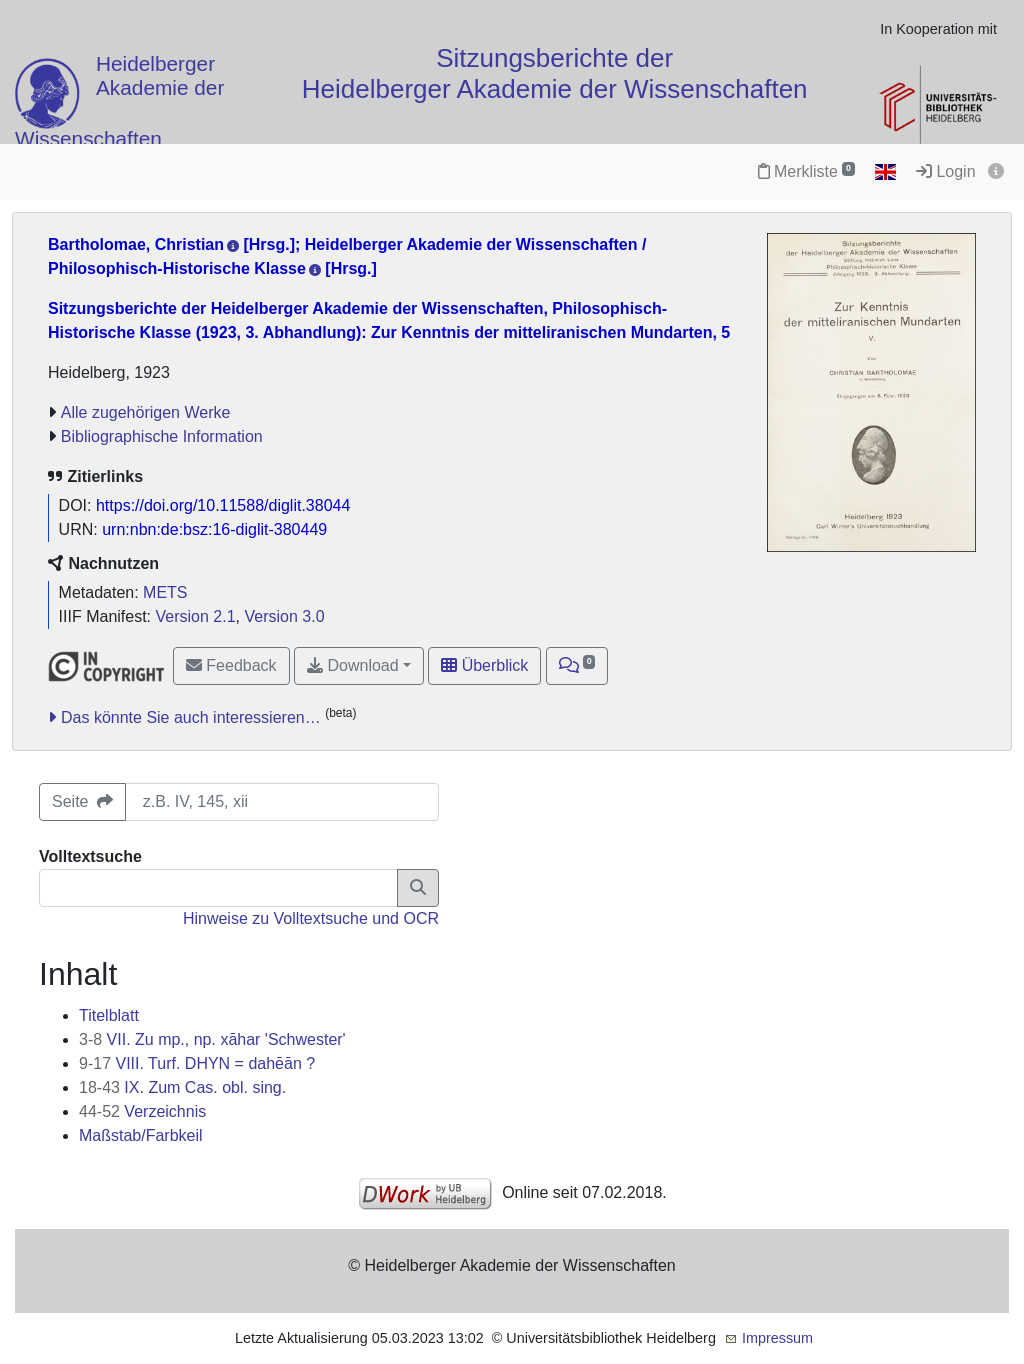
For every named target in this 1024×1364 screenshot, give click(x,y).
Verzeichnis (142, 1111)
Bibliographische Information (162, 436)
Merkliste (806, 171)
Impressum (777, 1338)
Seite (82, 801)
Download (353, 665)
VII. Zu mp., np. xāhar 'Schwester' (212, 1039)
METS (165, 592)
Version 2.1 (196, 616)
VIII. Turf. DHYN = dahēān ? (197, 1063)
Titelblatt (109, 1015)
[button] (577, 666)
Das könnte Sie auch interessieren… (191, 717)
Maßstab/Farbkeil (141, 1135)
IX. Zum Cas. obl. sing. (182, 1087)
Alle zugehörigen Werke (146, 412)
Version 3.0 (284, 616)
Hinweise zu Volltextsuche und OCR (311, 918)
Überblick (484, 665)
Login (946, 171)
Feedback (231, 665)
